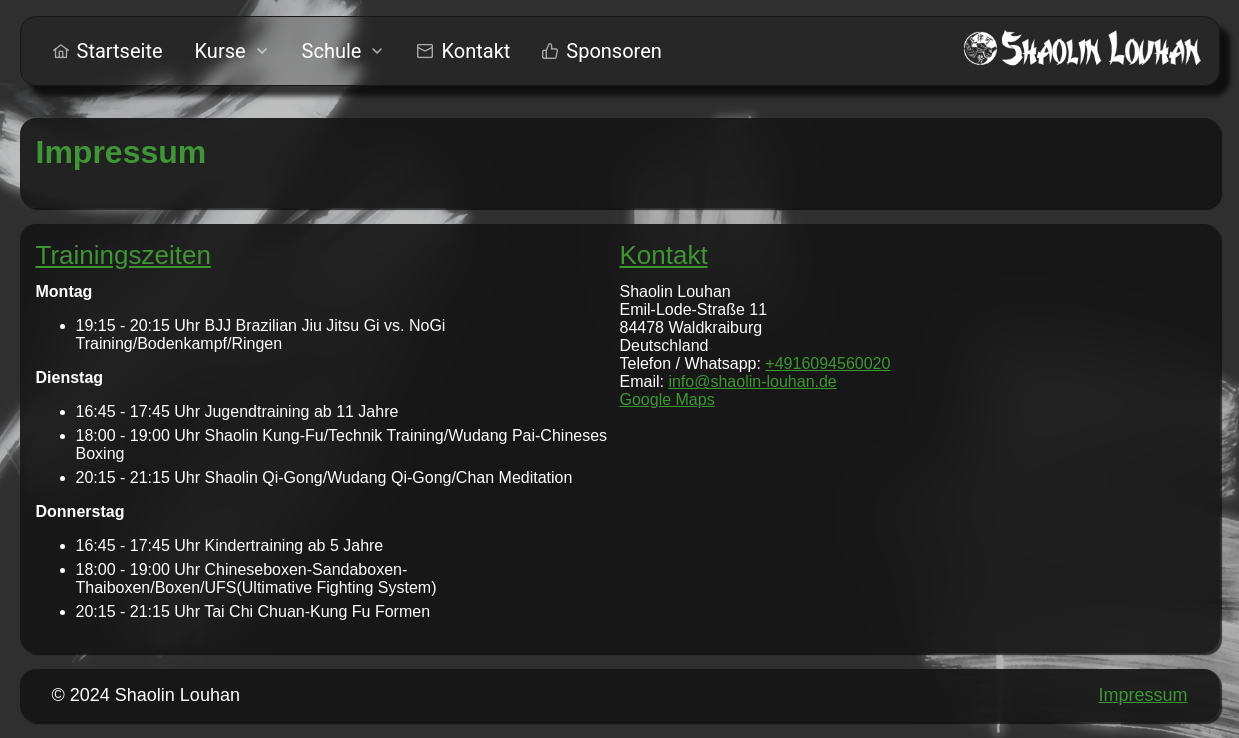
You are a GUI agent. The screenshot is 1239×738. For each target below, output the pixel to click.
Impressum (1142, 695)
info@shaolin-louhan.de (752, 381)
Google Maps (667, 399)
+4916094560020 (827, 363)
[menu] (357, 51)
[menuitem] (108, 51)
